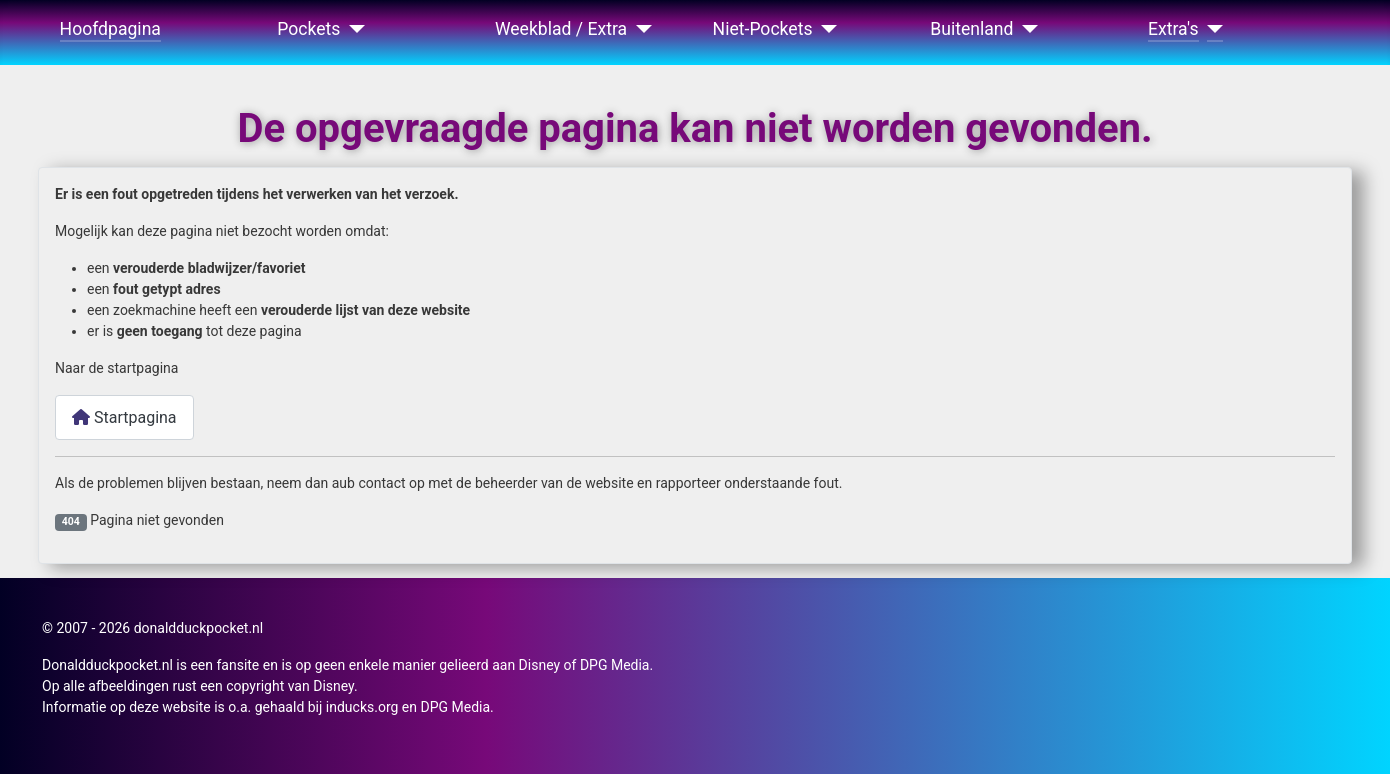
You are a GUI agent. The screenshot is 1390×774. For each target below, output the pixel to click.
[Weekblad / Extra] (639, 29)
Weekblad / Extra (561, 29)
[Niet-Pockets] (825, 29)
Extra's (1173, 29)
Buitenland (971, 29)
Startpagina (124, 417)
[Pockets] (352, 29)
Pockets (308, 29)
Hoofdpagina (110, 29)
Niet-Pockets (763, 29)
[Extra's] (1211, 29)
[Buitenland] (1026, 29)
